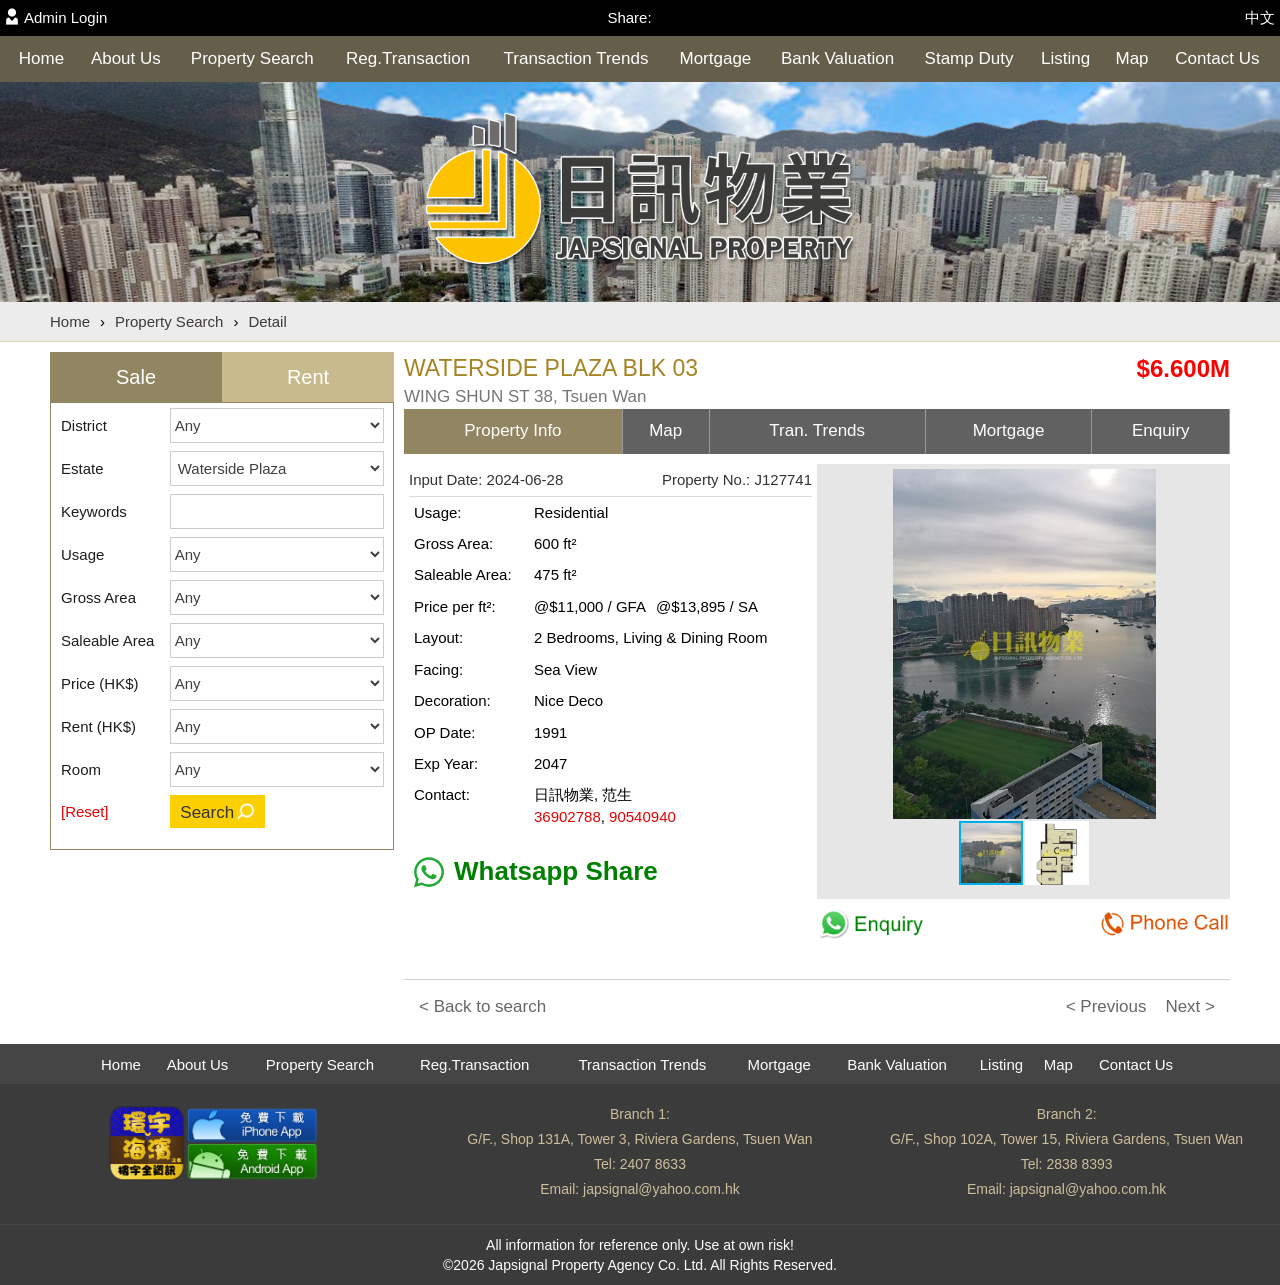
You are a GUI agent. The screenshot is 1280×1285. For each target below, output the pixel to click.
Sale (136, 377)
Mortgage (716, 58)
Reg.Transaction (408, 58)
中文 (1260, 17)
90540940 (642, 816)
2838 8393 (1079, 1164)
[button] (1209, 487)
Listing (1065, 58)
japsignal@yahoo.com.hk (661, 1189)
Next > (1190, 1006)
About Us (126, 58)
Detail (267, 321)
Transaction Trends (576, 58)
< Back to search (482, 1006)
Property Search (252, 58)
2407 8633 (653, 1164)
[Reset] (85, 811)
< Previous (1106, 1006)
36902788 (567, 816)
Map (1131, 58)
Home (41, 58)
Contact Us (1217, 58)
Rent (308, 377)
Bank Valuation (837, 58)
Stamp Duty (969, 58)
